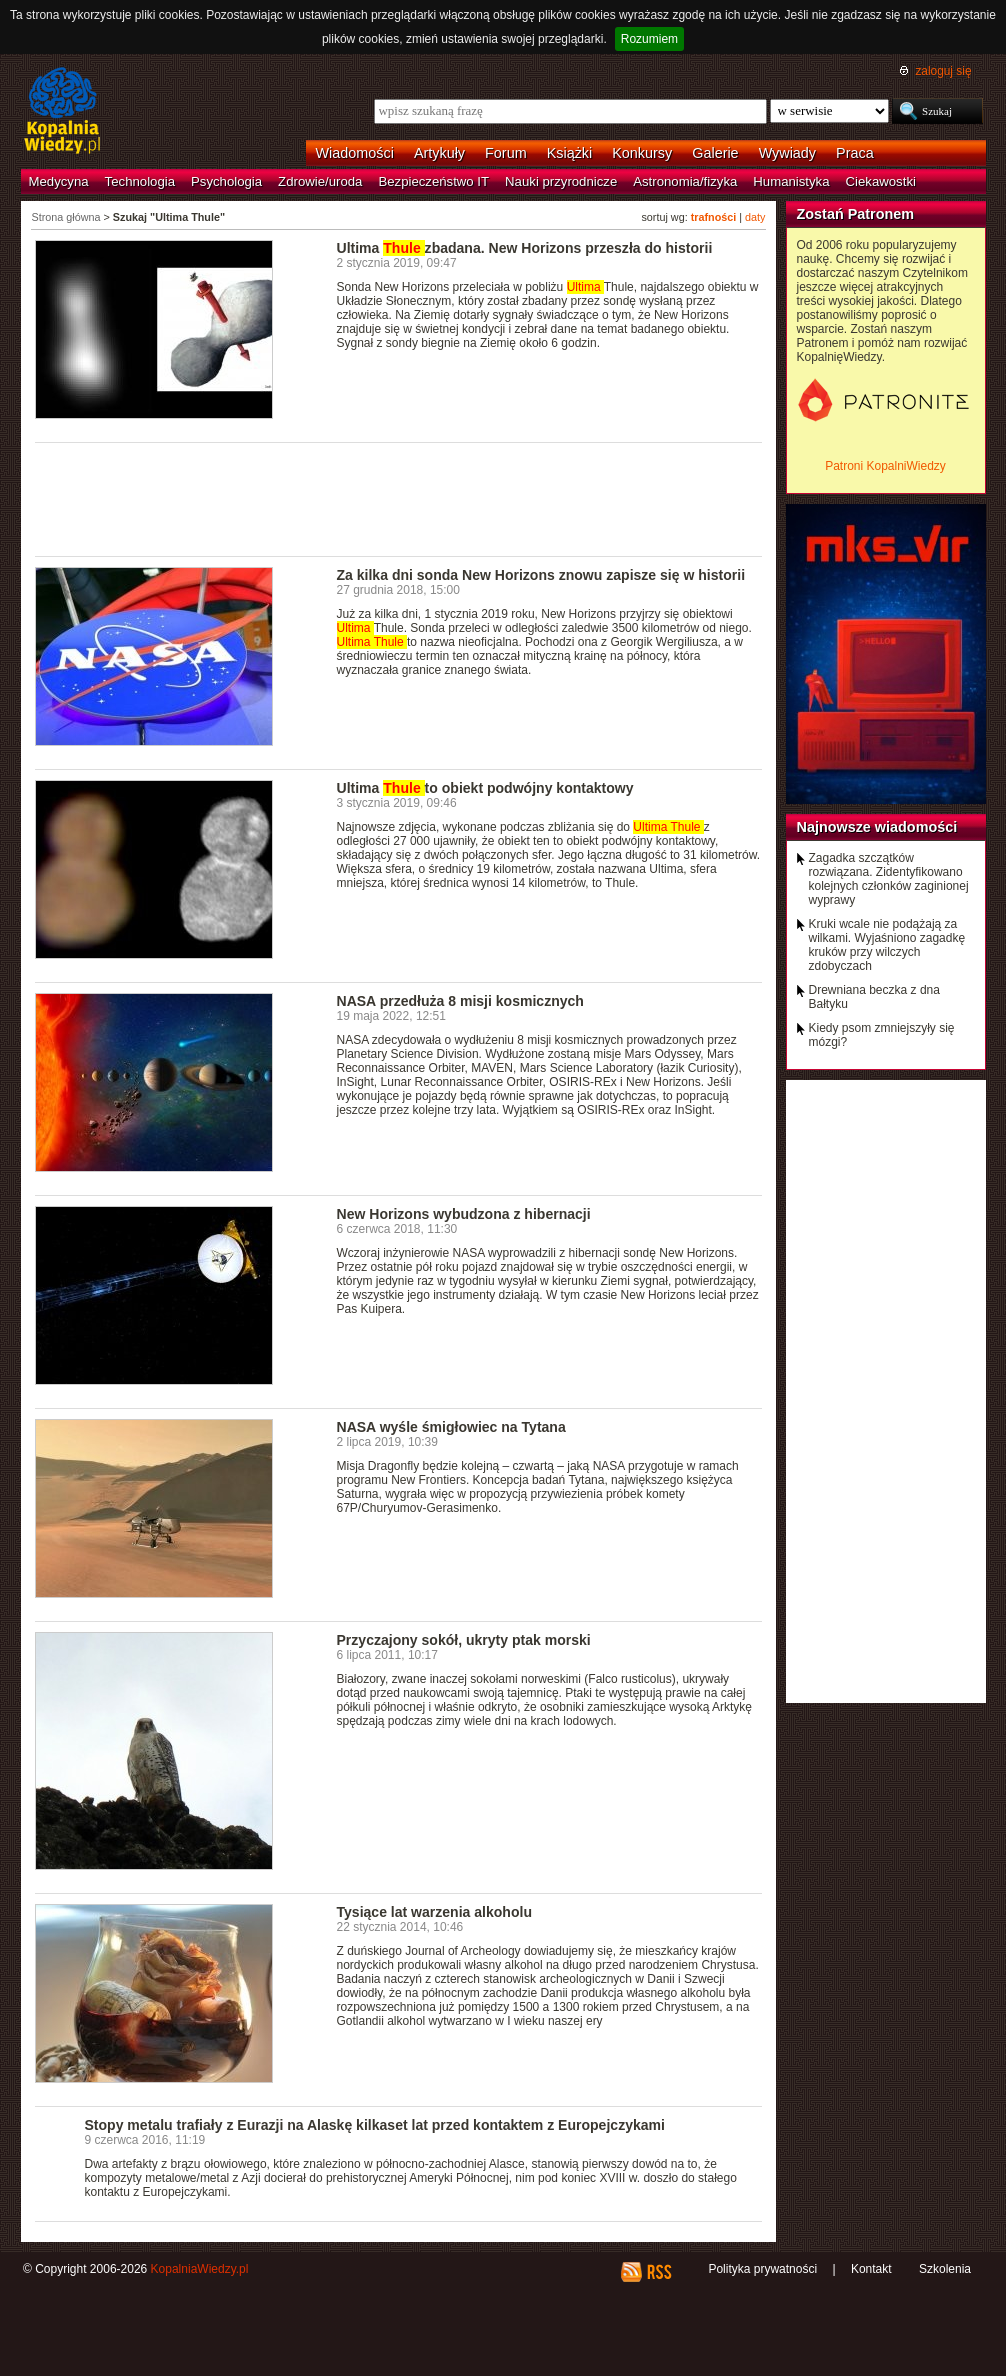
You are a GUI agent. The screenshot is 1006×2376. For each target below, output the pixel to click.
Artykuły (439, 153)
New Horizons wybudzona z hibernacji (464, 1214)
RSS (658, 2272)
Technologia (140, 181)
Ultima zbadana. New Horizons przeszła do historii (525, 248)
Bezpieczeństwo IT (433, 181)
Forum (506, 153)
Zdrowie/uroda (320, 181)
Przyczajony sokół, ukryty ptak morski (464, 1640)
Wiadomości (355, 153)
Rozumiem (649, 39)
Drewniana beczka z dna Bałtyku (874, 997)
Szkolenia (945, 2269)
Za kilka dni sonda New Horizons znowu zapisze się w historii (541, 575)
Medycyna (59, 181)
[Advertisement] (399, 498)
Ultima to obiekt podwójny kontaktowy (485, 788)
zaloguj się (943, 71)
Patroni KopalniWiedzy (885, 466)
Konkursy (642, 153)
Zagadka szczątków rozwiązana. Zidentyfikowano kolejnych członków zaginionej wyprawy (889, 879)
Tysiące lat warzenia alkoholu (434, 1912)
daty (755, 217)
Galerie (715, 153)
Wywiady (787, 153)
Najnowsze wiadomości (877, 827)
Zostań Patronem (856, 214)
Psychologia (226, 181)
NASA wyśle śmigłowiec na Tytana (451, 1427)
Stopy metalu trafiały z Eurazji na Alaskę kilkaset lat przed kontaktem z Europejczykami (375, 2125)
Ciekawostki (881, 181)
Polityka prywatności (762, 2269)
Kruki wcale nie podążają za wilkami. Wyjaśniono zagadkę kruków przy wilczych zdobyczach (887, 945)
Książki (570, 153)
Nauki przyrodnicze (561, 181)
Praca (855, 153)
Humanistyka (791, 181)
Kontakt (871, 2269)
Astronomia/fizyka (685, 181)
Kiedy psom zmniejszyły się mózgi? (882, 1035)
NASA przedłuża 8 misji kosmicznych (460, 1001)
